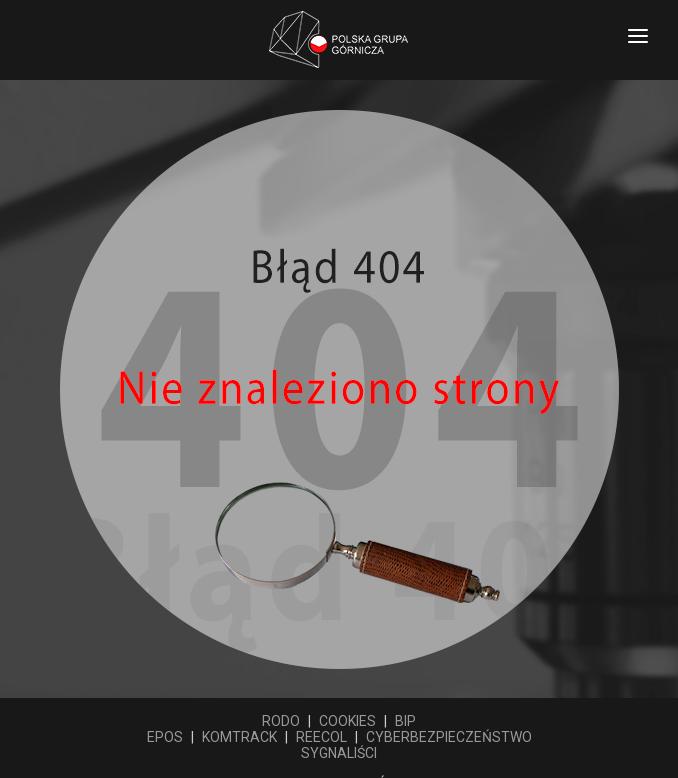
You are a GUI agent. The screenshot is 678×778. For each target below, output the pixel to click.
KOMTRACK (239, 737)
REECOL (321, 737)
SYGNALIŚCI (339, 753)
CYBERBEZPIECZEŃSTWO (449, 737)
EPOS (165, 737)
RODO (281, 721)
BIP (405, 721)
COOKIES (347, 721)
